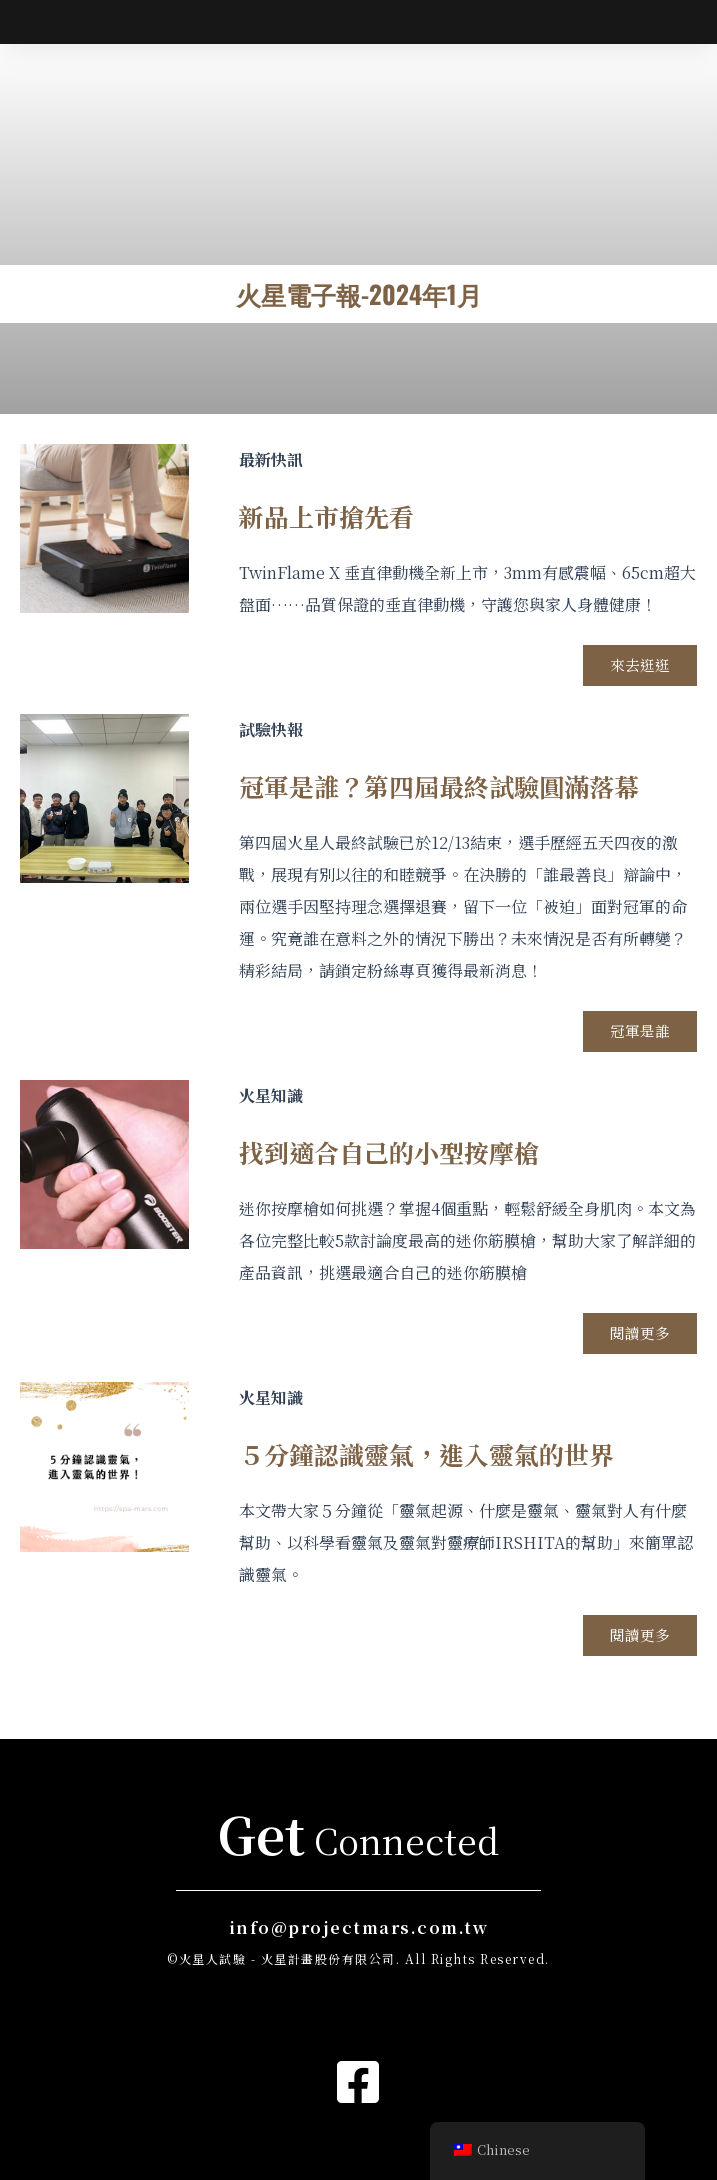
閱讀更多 (639, 1385)
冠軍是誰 (639, 1082)
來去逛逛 (639, 715)
